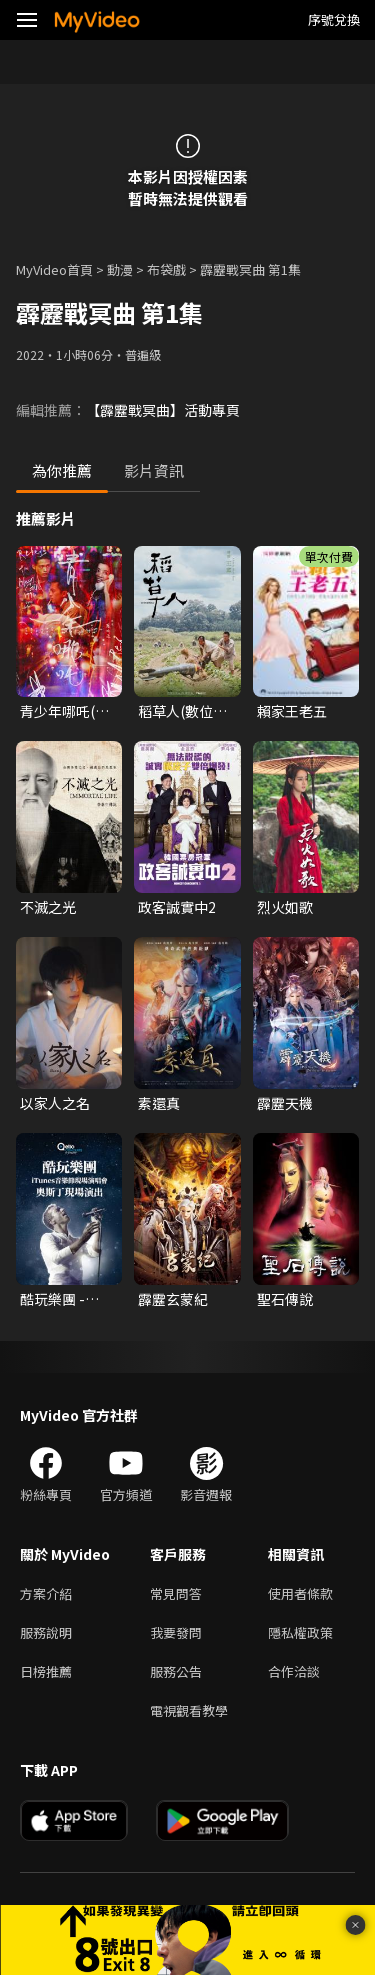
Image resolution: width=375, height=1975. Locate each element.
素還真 (159, 1103)
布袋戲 (166, 269)
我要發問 (176, 1632)
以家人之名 (55, 1103)
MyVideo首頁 (54, 269)
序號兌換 (334, 19)
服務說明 (46, 1632)
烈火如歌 (285, 907)
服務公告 (176, 1671)
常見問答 (176, 1593)
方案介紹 (46, 1593)
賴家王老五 (292, 711)
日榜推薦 (46, 1671)
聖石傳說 (285, 1299)
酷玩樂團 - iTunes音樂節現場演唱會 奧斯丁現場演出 (63, 1299)
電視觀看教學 (189, 1710)
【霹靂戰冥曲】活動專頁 (163, 410)
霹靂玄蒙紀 (173, 1299)
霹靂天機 (285, 1103)
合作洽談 (294, 1671)
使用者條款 (300, 1593)
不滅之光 (48, 907)
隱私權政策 (300, 1632)
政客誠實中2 (177, 907)
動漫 (120, 269)
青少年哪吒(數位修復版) (64, 711)
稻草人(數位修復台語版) (182, 711)
